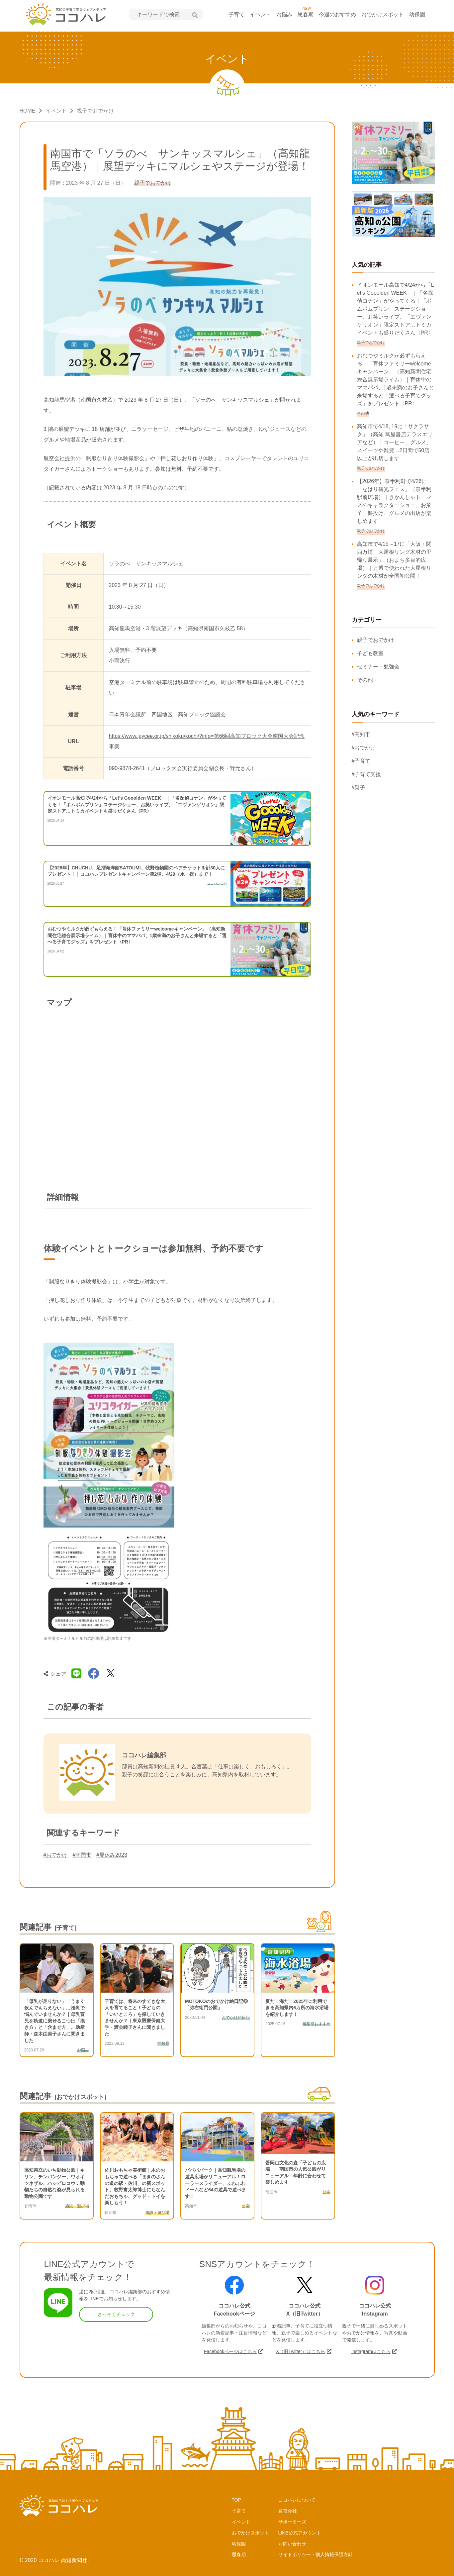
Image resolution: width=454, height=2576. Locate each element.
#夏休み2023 (111, 1855)
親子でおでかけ (375, 640)
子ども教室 (370, 653)
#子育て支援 (366, 774)
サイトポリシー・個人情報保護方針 (315, 2554)
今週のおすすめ (337, 14)
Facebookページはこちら (230, 2351)
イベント (260, 14)
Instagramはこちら (371, 2351)
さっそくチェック (116, 2314)
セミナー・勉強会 (378, 666)
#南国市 (81, 1855)
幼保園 (417, 14)
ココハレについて (297, 2500)
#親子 (358, 787)
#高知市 (361, 734)
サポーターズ (292, 2522)
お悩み (284, 14)
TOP (236, 2500)
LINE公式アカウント (299, 2532)
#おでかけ (56, 1855)
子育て (236, 14)
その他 (365, 680)
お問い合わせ (292, 2543)
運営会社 (287, 2511)
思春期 (306, 14)
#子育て (361, 761)
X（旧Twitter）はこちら (300, 2351)
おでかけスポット (382, 14)
